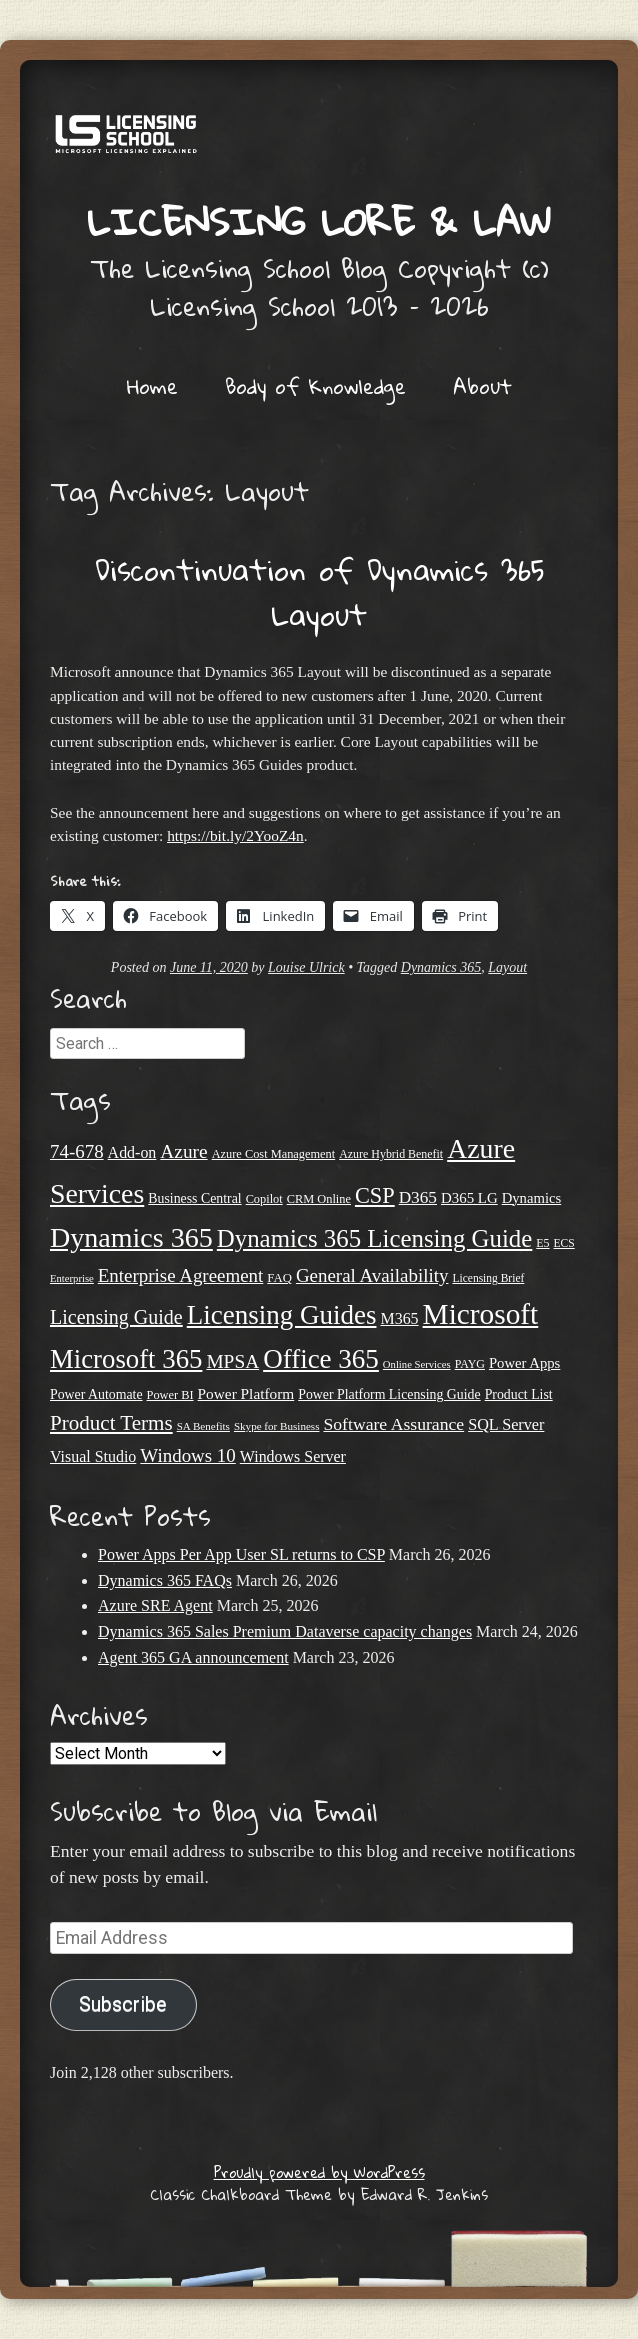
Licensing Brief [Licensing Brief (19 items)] (488, 1278)
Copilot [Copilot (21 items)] (264, 1199)
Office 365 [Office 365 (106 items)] (321, 1359)
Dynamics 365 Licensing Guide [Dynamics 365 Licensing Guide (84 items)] (375, 1238)
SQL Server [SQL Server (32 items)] (506, 1424)
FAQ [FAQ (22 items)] (279, 1278)
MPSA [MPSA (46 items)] (232, 1361)
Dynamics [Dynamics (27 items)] (532, 1198)
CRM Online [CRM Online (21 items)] (319, 1199)
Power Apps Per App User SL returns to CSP (241, 1554)
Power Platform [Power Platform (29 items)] (246, 1393)
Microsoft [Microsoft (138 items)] (481, 1314)
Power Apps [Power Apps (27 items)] (524, 1363)
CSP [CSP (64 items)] (375, 1195)
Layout (507, 967)
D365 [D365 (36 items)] (418, 1197)
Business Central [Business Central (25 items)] (194, 1198)
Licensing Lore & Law (319, 221)
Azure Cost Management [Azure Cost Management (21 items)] (274, 1154)
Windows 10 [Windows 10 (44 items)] (187, 1455)
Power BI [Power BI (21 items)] (170, 1395)
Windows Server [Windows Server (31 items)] (293, 1456)
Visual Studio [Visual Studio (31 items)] (93, 1456)
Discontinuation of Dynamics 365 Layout (319, 592)
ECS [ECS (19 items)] (564, 1243)
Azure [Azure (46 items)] (183, 1151)
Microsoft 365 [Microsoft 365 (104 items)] (126, 1359)
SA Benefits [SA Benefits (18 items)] (203, 1426)
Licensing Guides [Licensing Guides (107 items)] (282, 1315)
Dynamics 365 (441, 967)
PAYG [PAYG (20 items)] (470, 1364)
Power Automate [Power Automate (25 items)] (96, 1394)
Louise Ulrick (306, 967)
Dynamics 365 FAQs (165, 1580)
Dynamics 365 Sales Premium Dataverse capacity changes (285, 1631)
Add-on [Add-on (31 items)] (132, 1152)
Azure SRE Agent (155, 1605)
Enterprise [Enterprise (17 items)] (72, 1278)
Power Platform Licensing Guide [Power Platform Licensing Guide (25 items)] (389, 1394)
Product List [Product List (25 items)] (519, 1394)
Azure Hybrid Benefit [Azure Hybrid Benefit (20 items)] (391, 1154)
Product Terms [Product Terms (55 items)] (111, 1423)
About (482, 386)
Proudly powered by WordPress (319, 2172)
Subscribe (123, 2004)
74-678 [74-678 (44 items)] (77, 1151)
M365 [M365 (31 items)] (399, 1318)
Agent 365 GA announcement (193, 1657)
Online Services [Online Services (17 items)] (417, 1364)
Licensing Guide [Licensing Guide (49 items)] (116, 1317)
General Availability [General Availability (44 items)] (372, 1275)
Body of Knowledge (315, 386)
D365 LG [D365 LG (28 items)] (469, 1198)
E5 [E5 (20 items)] (542, 1243)
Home (152, 386)
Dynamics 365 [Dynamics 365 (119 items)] (131, 1237)
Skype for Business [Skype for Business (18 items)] (277, 1426)
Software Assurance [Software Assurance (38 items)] (393, 1424)
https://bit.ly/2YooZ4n (235, 835)
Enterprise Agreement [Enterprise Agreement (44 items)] (181, 1275)
